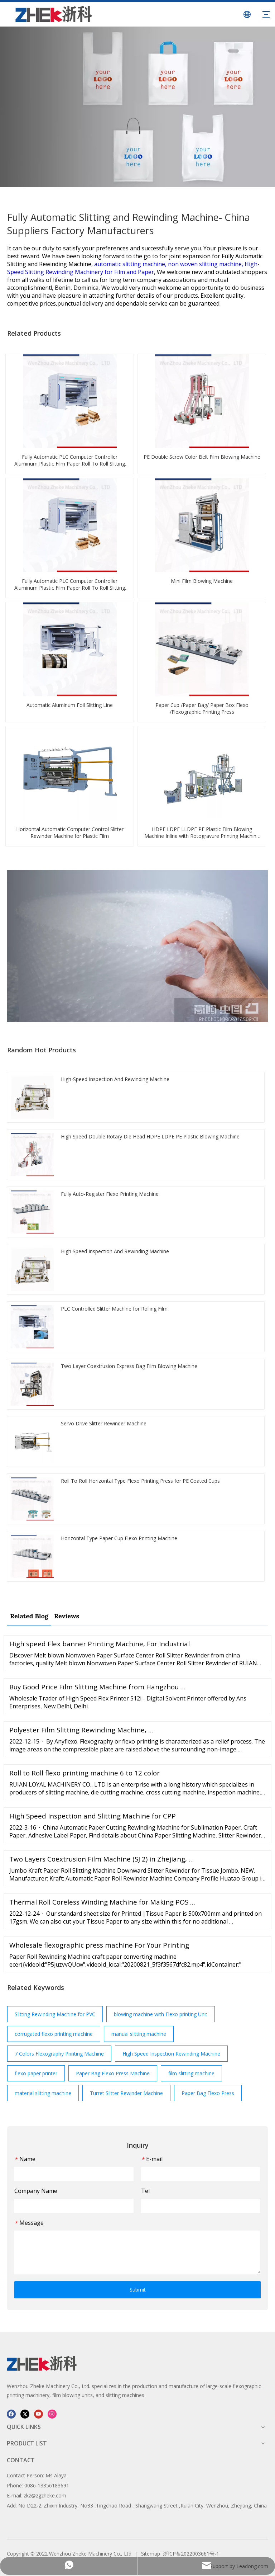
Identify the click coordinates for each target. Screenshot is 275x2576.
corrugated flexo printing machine (54, 2033)
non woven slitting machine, (206, 264)
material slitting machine (43, 2093)
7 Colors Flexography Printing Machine (59, 2053)
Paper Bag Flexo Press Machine (113, 2073)
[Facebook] (11, 2413)
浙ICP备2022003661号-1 (191, 2553)
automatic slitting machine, (131, 264)
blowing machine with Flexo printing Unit (160, 2014)
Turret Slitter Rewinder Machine (126, 2093)
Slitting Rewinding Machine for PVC (55, 2014)
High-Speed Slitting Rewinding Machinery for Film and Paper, (133, 268)
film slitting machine (191, 2073)
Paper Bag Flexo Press (208, 2093)
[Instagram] (52, 2413)
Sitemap (150, 2553)
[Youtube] (38, 2413)
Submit (138, 2289)
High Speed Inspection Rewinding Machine (171, 2053)
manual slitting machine (138, 2033)
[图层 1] (42, 2363)
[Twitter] (24, 2413)
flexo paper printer (36, 2073)
